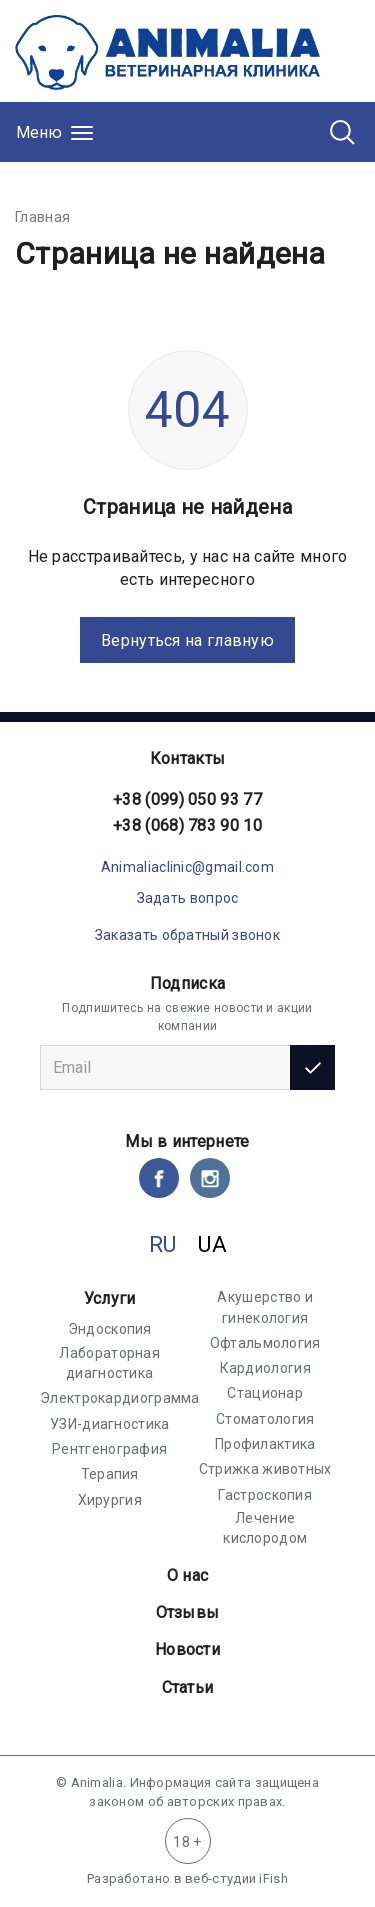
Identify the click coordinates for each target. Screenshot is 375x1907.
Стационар (265, 1393)
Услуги (110, 1298)
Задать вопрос (188, 898)
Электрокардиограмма (120, 1398)
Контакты (187, 758)
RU (163, 1244)
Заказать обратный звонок (187, 935)
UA (212, 1244)
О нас (188, 1575)
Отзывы (188, 1612)
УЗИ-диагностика (110, 1424)
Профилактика (265, 1444)
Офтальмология (265, 1343)
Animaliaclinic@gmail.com (187, 867)
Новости (187, 1649)
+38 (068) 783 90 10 (187, 825)
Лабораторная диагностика (109, 1363)
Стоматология (265, 1419)
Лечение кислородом (265, 1528)
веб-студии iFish (236, 1878)
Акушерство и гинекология (265, 1307)
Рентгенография (109, 1449)
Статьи (188, 1687)
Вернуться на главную (187, 640)
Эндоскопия (110, 1329)
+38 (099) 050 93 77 (187, 799)
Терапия (110, 1474)
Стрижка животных (265, 1469)
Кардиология (265, 1368)
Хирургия (110, 1500)
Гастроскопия (265, 1495)
